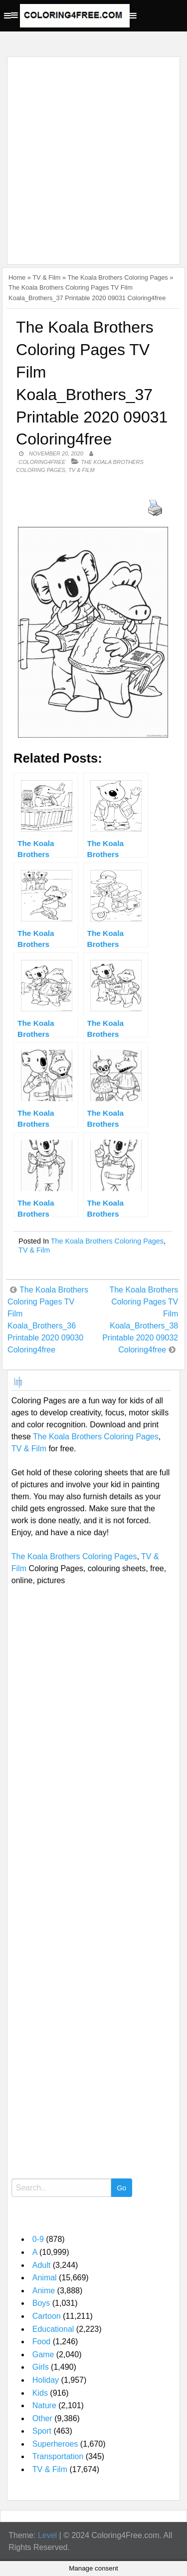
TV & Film (46, 277)
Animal (44, 2277)
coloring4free (41, 462)
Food (41, 2341)
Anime (43, 2290)
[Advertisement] (93, 154)
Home (16, 277)
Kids (40, 2393)
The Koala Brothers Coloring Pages (117, 277)
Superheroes (55, 2444)
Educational (53, 2329)
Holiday (45, 2380)
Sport (41, 2431)
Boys (41, 2303)
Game (43, 2354)
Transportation (58, 2456)
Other (42, 2418)
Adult (41, 2265)
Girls (40, 2367)
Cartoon (46, 2316)
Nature (44, 2405)
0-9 (38, 2239)
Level (47, 2535)
